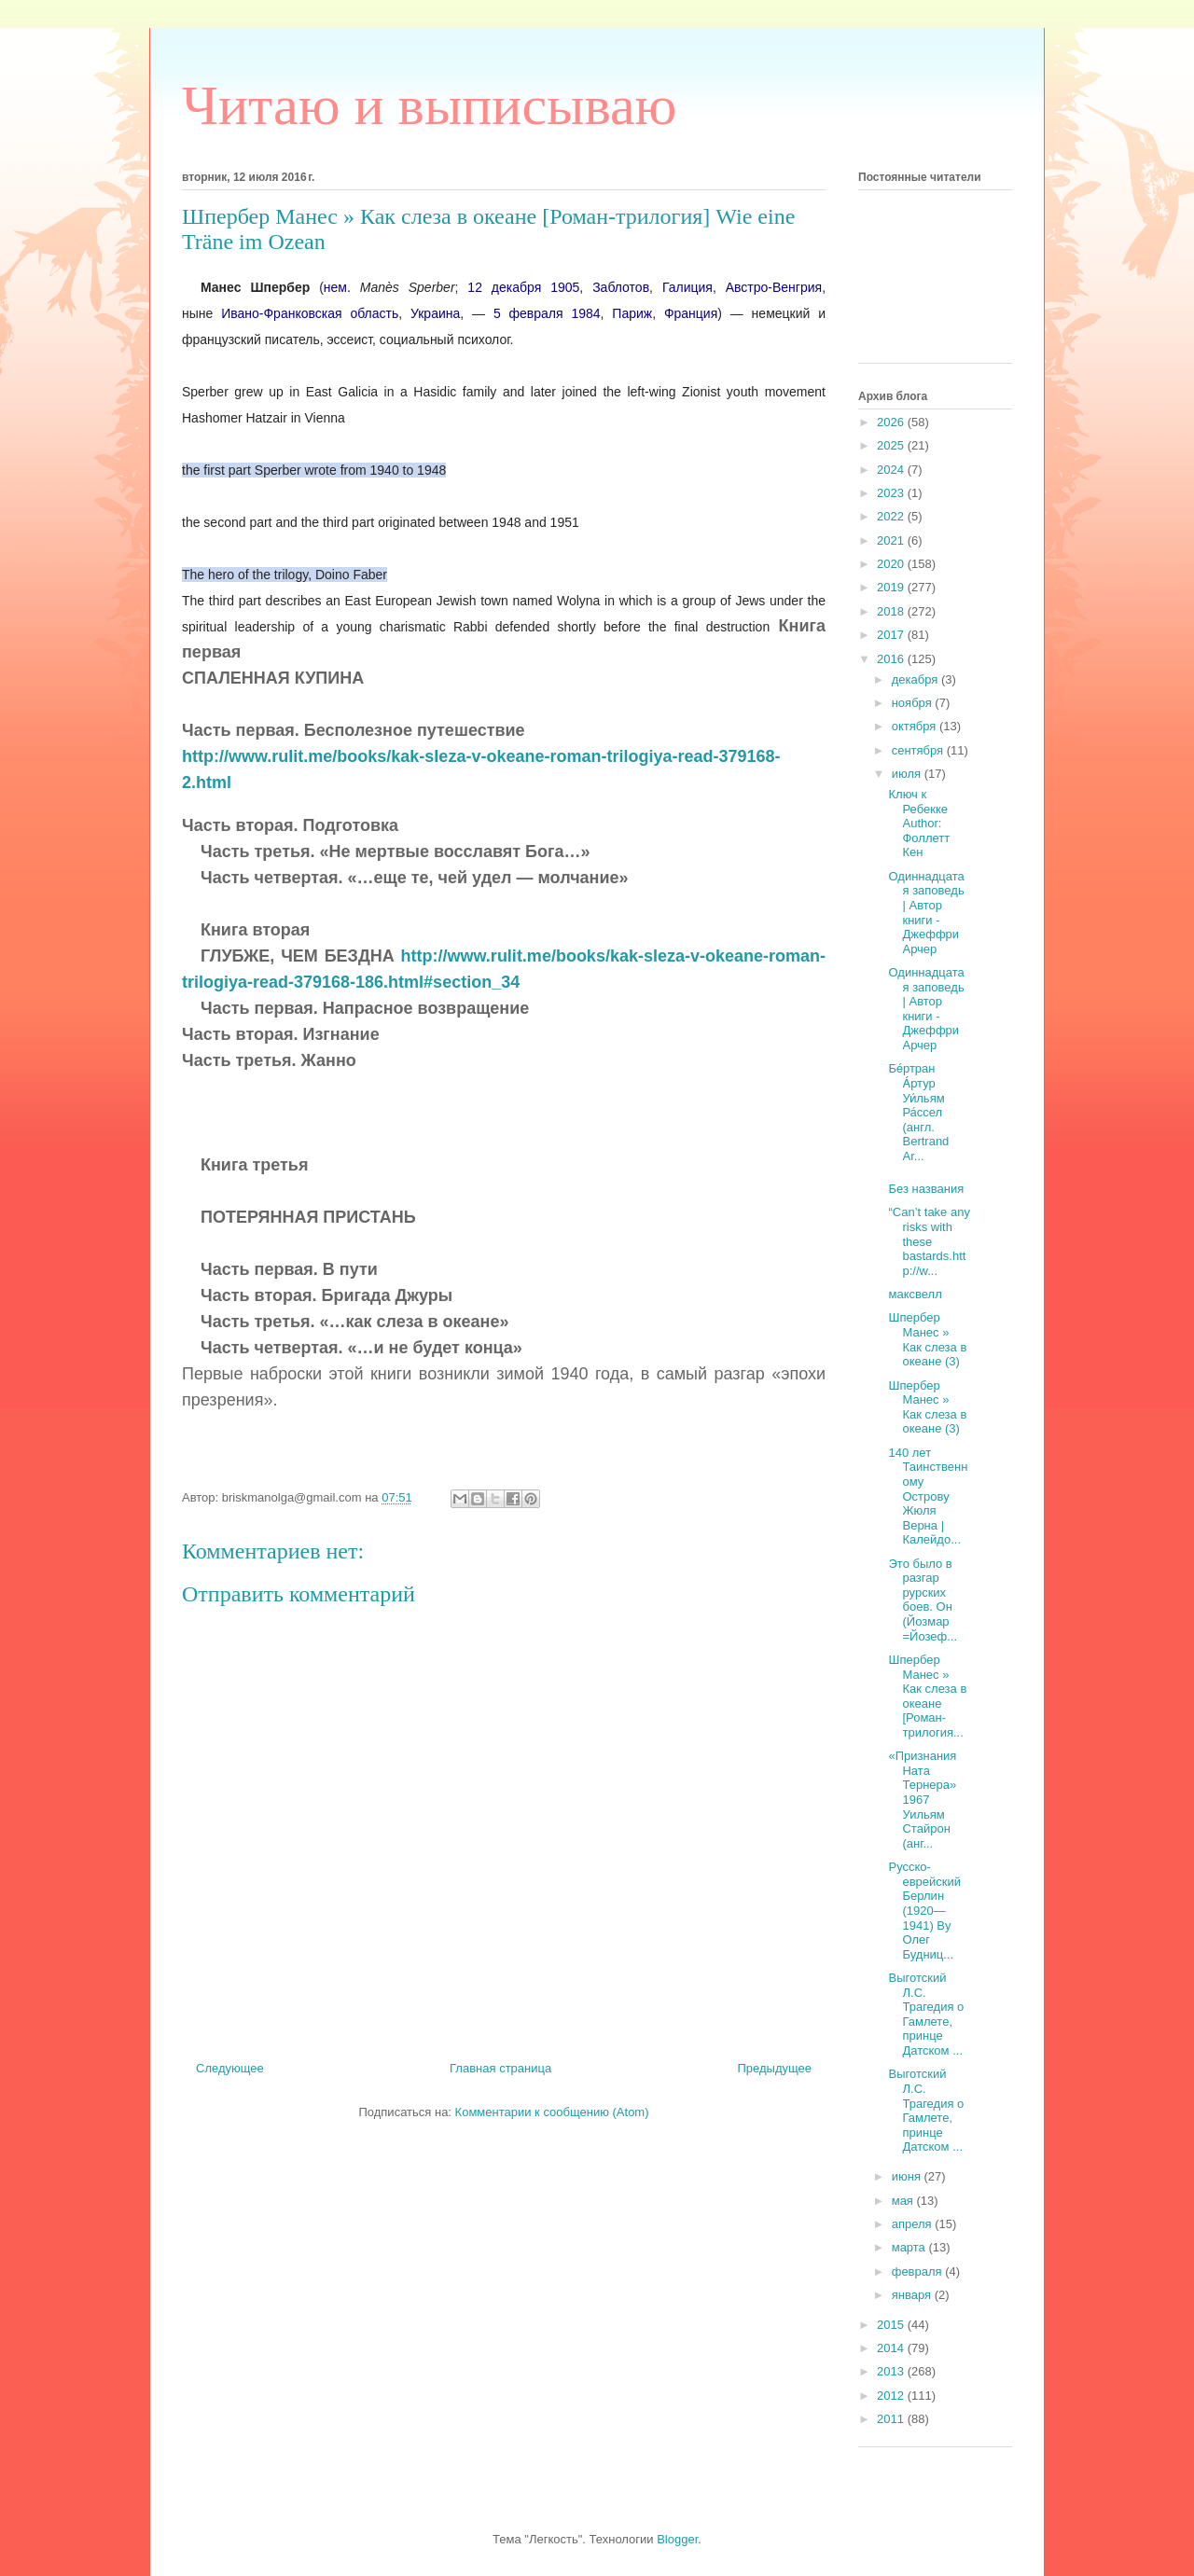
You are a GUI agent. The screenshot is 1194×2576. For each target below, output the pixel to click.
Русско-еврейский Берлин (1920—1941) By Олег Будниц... (924, 1910)
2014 (892, 2348)
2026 (892, 422)
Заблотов (620, 287)
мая (904, 2201)
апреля (914, 2224)
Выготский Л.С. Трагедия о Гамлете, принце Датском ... (926, 2014)
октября (915, 726)
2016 (892, 659)
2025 (892, 445)
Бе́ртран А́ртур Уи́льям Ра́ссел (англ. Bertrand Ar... (918, 1112)
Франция (690, 313)
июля (908, 774)
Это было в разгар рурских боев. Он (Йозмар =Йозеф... (922, 1600)
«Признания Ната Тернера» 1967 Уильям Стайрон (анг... (922, 1799)
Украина (435, 313)
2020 (892, 564)
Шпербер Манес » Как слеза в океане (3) (927, 1339)
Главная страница (500, 2068)
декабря (916, 679)
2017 (892, 635)
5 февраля (528, 313)
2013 (892, 2371)
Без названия (926, 1189)
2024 (892, 470)
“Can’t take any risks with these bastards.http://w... (928, 1241)
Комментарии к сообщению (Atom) (552, 2112)
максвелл (914, 1294)
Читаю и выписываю (429, 105)
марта (910, 2247)
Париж (632, 313)
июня (908, 2176)
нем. (337, 287)
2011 (892, 2419)
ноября (914, 703)
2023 (892, 493)
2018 (892, 611)
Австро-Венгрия (774, 287)
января (913, 2295)
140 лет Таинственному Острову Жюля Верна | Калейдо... (927, 1496)
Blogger (677, 2539)
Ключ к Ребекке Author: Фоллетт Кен (919, 823)
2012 (892, 2396)
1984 (585, 313)
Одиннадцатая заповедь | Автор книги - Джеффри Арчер (926, 912)
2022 (892, 516)
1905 (564, 287)
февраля (919, 2271)
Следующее (230, 2068)
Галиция (687, 287)
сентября (919, 750)
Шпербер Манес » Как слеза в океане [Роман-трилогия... (927, 1696)
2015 (892, 2325)
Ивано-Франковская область (309, 313)
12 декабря (504, 287)
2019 (892, 587)
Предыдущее (774, 2068)
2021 (892, 540)
